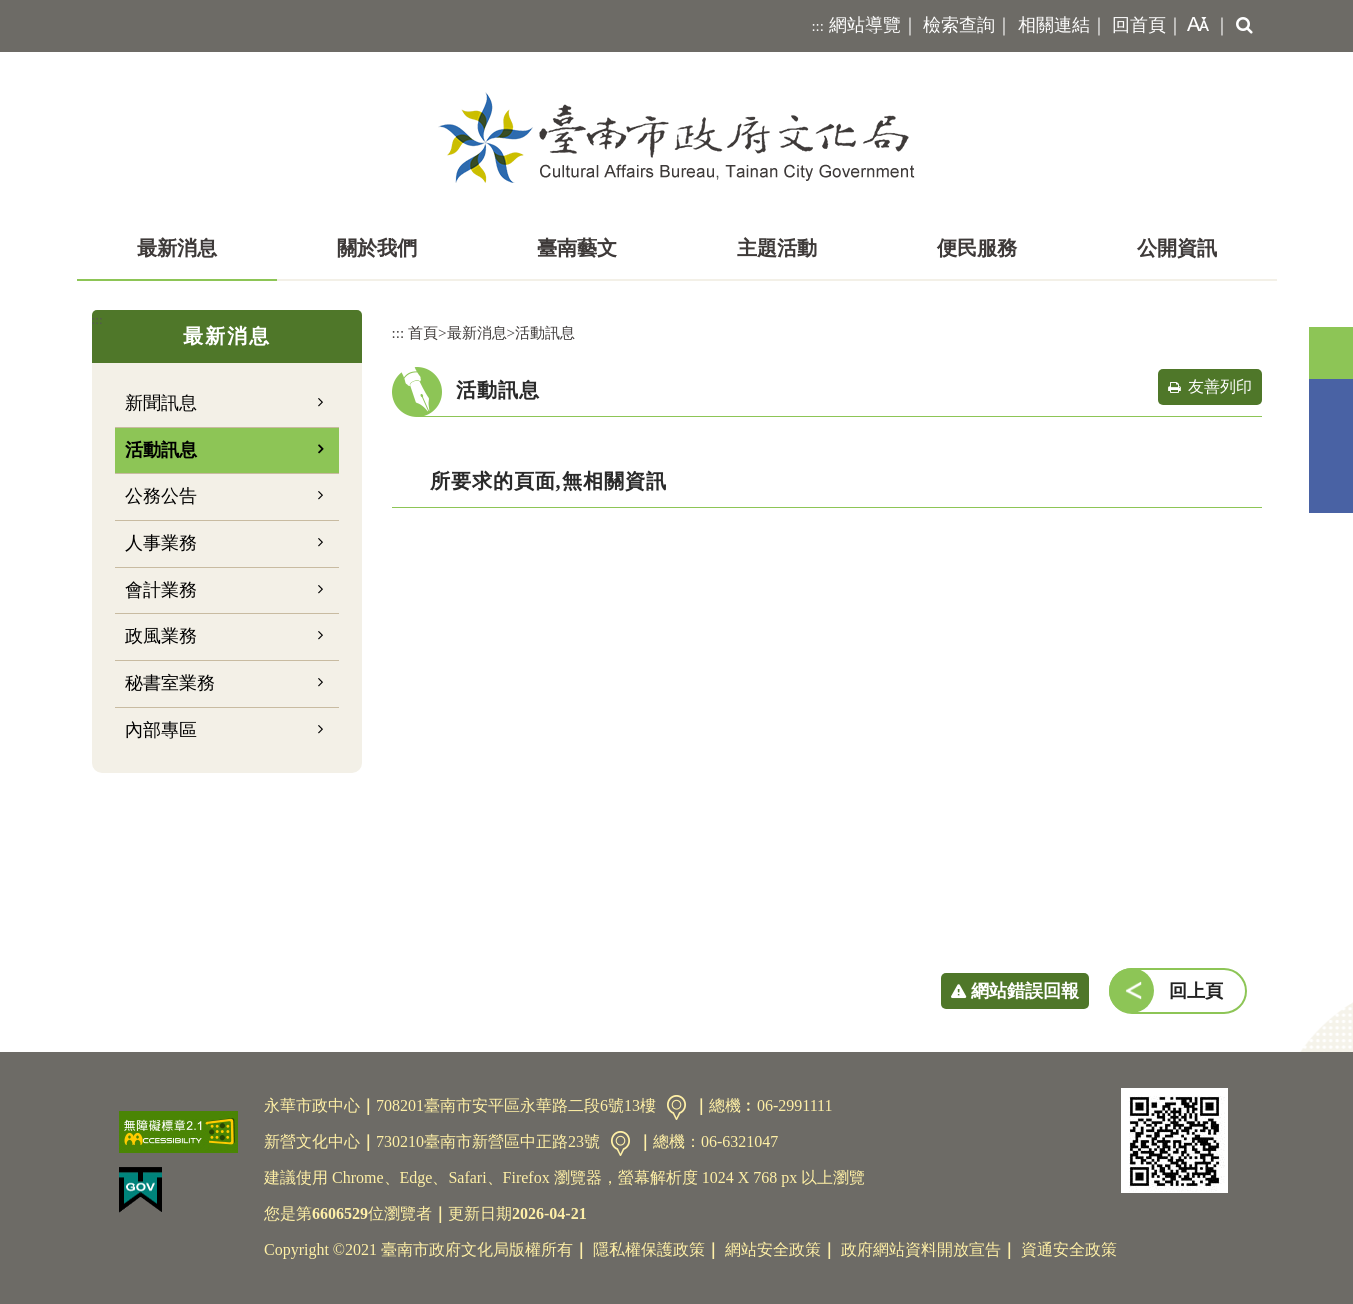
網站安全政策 (773, 1249)
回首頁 (1139, 25)
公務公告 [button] (161, 496)
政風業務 (161, 636)
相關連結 (1054, 25)
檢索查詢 (959, 25)
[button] (1194, 26)
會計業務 (161, 590)
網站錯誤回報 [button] (1025, 991)
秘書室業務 (170, 683)
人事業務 (161, 543)
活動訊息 (161, 450)
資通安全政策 (1069, 1249)
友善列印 (1220, 386)
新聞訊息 (161, 403)
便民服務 (977, 248)
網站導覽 (865, 25)
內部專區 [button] (161, 730)
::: (817, 26)
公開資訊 (1177, 248)
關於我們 (377, 248)
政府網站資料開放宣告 (921, 1249)
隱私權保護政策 (649, 1249)
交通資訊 (676, 1107)
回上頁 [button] (1196, 991)
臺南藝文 (577, 248)
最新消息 (177, 248)
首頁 (423, 332)
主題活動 (777, 248)
